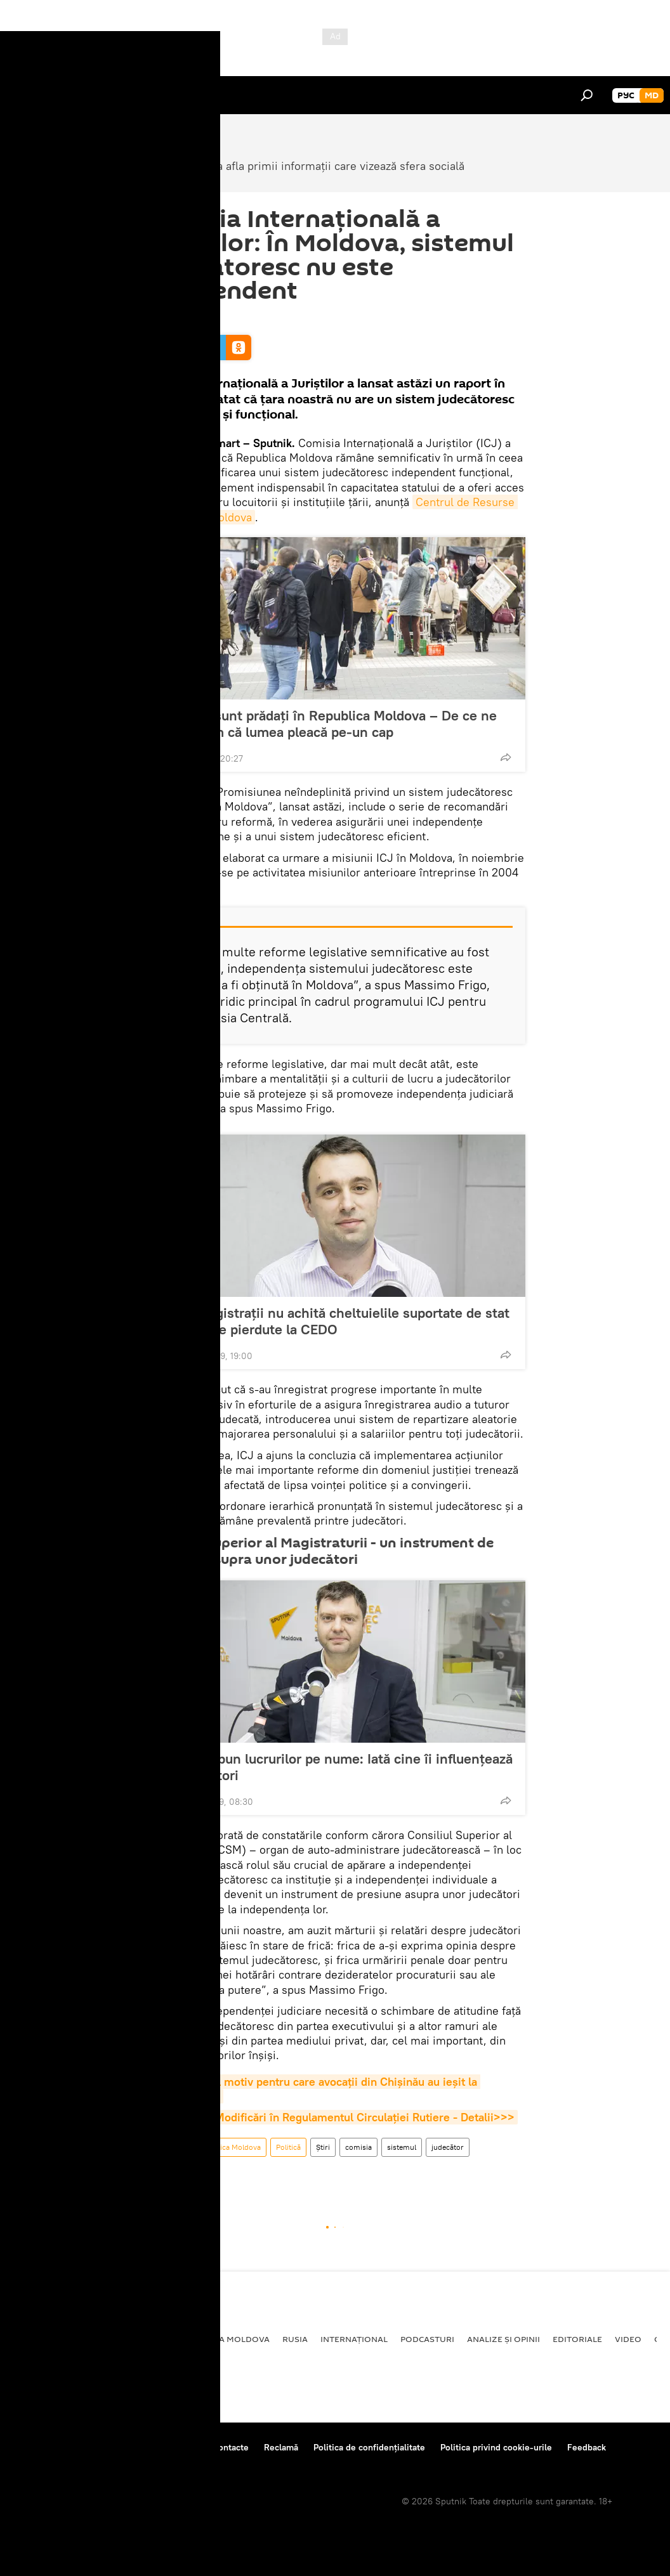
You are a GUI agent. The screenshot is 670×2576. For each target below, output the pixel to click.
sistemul (401, 2147)
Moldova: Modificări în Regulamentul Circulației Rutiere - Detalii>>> (340, 2117)
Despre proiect (43, 2447)
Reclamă (281, 2447)
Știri (323, 2147)
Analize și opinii (503, 2339)
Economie (143, 2339)
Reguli (184, 2447)
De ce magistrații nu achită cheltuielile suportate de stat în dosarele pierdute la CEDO (333, 1320)
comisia (358, 2147)
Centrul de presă (122, 2447)
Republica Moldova (229, 2147)
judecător (447, 2147)
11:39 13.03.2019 (177, 319)
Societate (165, 2147)
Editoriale (577, 2339)
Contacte (231, 2447)
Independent (171, 2171)
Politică (288, 2147)
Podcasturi (427, 2339)
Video (628, 2339)
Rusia (295, 2339)
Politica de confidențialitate (369, 2447)
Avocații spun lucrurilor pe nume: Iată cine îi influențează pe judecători (335, 1766)
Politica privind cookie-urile (496, 2447)
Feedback (586, 2447)
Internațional (354, 2339)
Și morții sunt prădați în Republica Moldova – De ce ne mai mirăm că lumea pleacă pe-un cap (327, 723)
